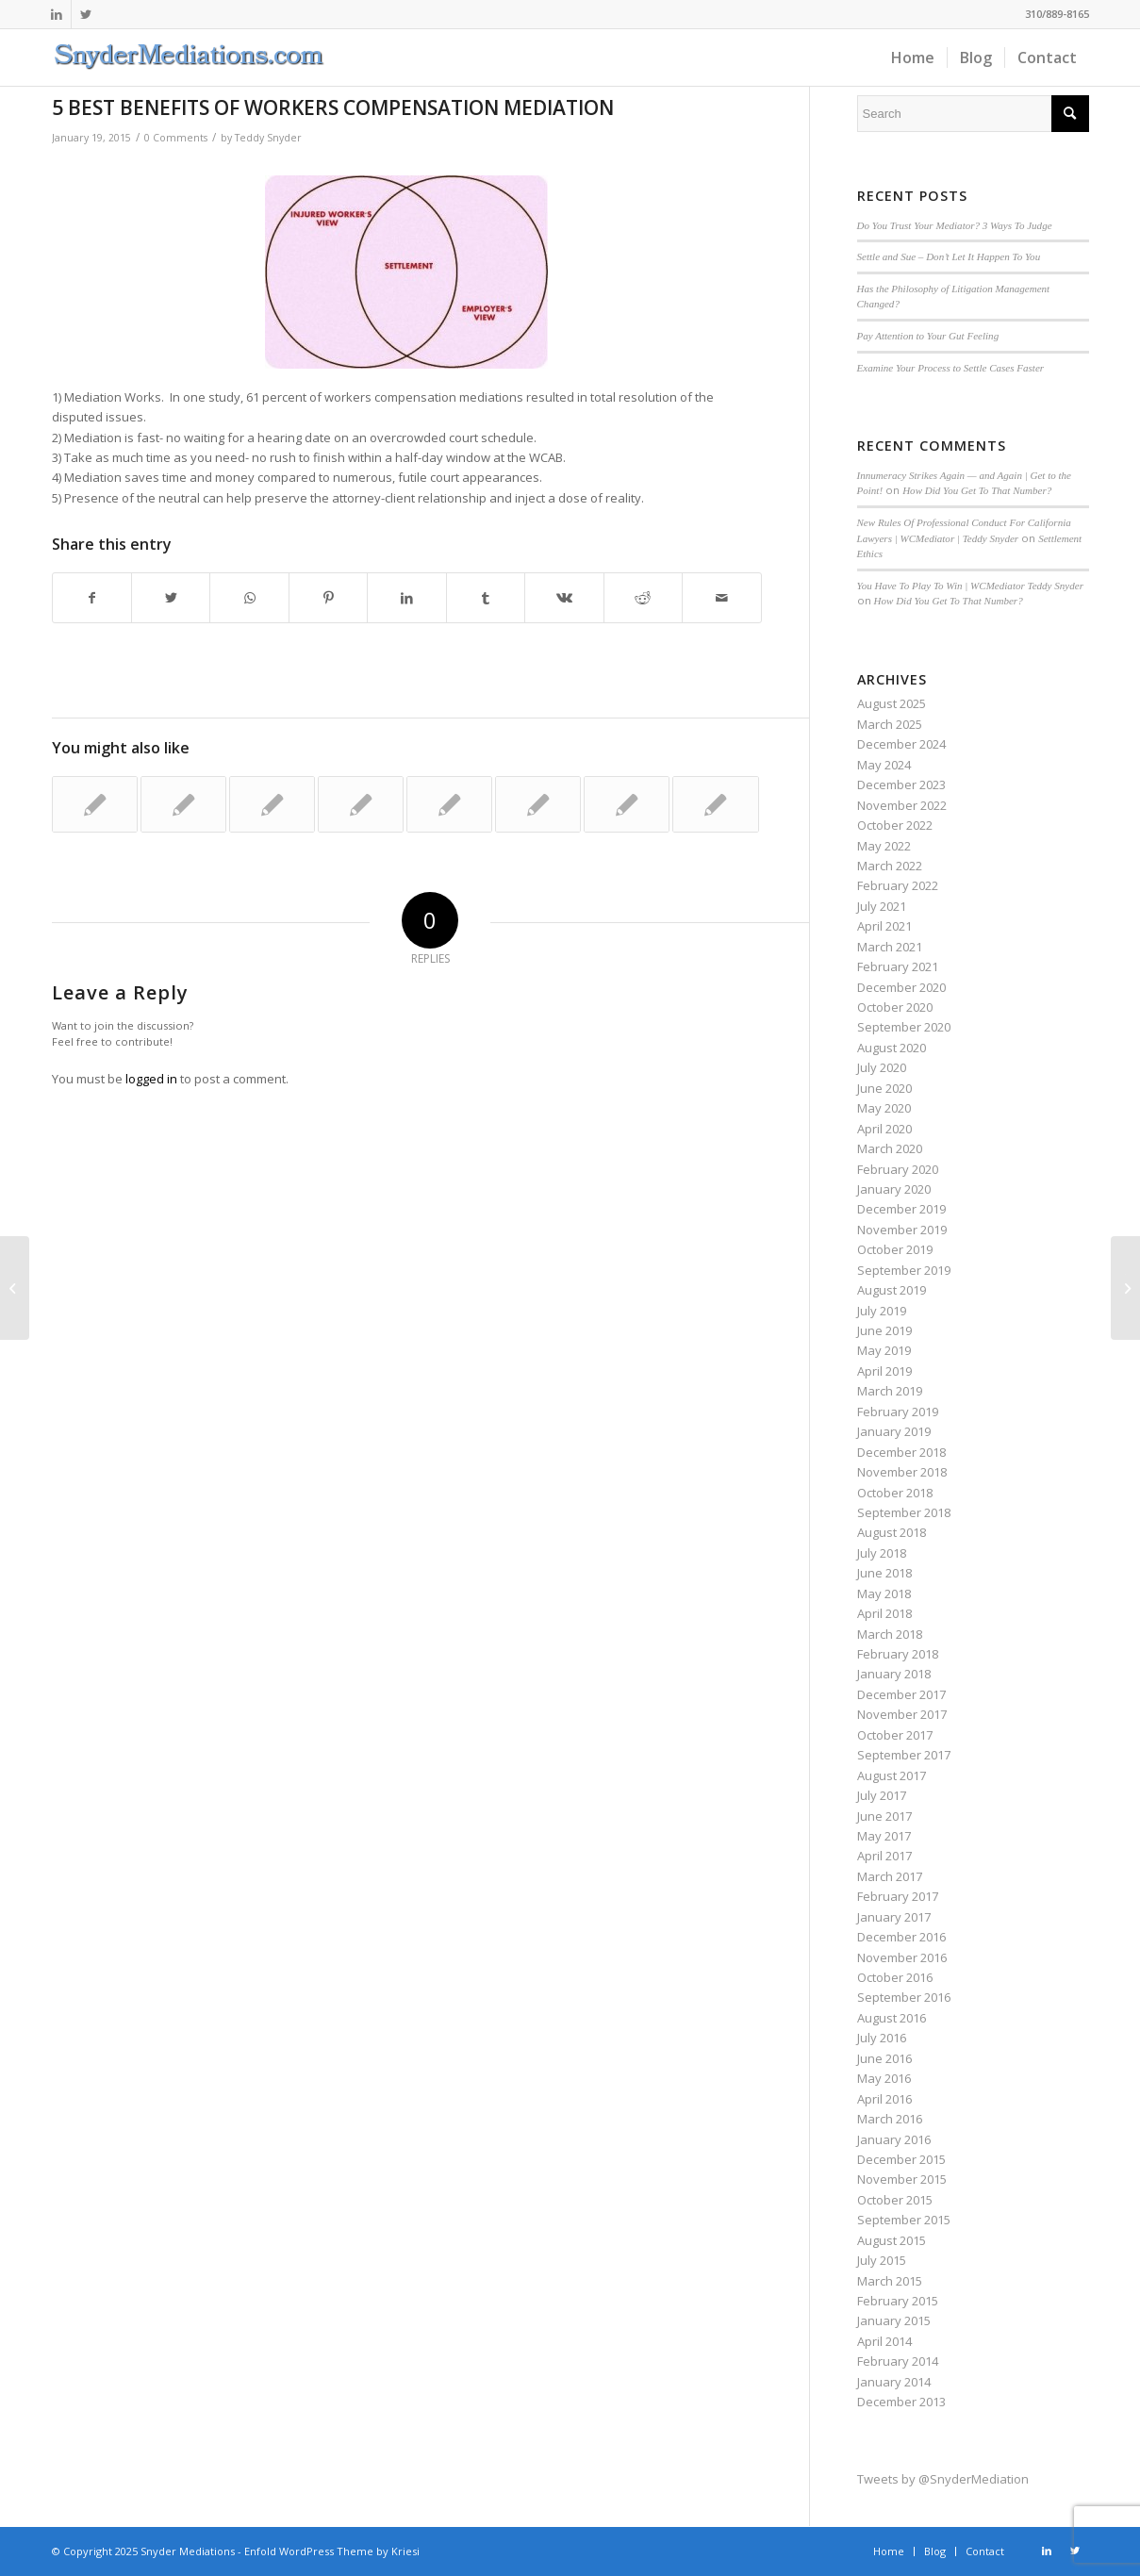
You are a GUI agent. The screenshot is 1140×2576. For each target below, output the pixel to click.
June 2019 (884, 1330)
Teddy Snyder (268, 137)
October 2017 (895, 1734)
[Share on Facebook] (92, 597)
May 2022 (884, 845)
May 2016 (884, 2078)
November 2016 (902, 1957)
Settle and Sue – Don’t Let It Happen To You (949, 256)
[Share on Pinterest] (328, 597)
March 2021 (889, 946)
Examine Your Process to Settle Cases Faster (951, 367)
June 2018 (884, 1572)
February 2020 (897, 1169)
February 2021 (897, 966)
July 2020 (881, 1067)
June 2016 (884, 2058)
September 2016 (903, 1997)
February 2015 (897, 2300)
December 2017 (901, 1694)
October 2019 (895, 1249)
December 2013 (901, 2401)
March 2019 (889, 1390)
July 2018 (881, 1552)
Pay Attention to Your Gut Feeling (928, 335)
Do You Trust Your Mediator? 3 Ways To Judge (954, 225)
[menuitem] (913, 57)
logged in (151, 1078)
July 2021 (881, 906)
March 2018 (889, 1634)
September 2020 (903, 1026)
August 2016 (891, 2017)
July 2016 (881, 2037)
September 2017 (903, 1754)
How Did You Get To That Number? (976, 490)
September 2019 (903, 1270)
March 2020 (889, 1148)
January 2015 (894, 2320)
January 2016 (894, 2139)
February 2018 (897, 1653)
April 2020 (884, 1128)
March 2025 (889, 724)
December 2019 (901, 1208)
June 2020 (884, 1088)
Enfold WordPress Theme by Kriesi (332, 2551)
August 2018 (891, 1532)
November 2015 (902, 2179)
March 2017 (889, 1876)
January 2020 (894, 1189)
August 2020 (891, 1047)
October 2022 (895, 825)
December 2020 (901, 987)
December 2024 (901, 743)
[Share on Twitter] (170, 597)
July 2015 (881, 2260)
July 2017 (881, 1795)
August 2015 (891, 2240)
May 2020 (884, 1107)
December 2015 (901, 2159)
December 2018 (901, 1452)
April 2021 (884, 925)
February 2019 (897, 1411)
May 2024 (884, 764)
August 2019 (891, 1289)
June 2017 (884, 1816)
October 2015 (895, 2199)
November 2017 (902, 1714)
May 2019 (884, 1350)
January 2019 (894, 1431)
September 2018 (903, 1512)
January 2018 (894, 1673)
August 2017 (891, 1775)
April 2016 (884, 2098)
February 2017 (897, 1896)
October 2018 (895, 1492)
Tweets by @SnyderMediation (943, 2478)
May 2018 (884, 1593)
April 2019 (884, 1370)
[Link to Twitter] (86, 14)
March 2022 (889, 865)
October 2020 (895, 1007)
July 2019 (881, 1310)
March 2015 (889, 2280)
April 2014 (884, 2341)
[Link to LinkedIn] (57, 14)
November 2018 (902, 1471)
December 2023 (901, 784)
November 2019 (902, 1229)
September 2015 (903, 2219)
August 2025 (891, 703)
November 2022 (902, 805)
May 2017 (884, 1835)
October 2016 (895, 1977)
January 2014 (894, 2381)
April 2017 (884, 1855)
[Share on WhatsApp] (249, 597)
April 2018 (884, 1613)
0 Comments (175, 137)
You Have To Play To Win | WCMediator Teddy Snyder (970, 585)
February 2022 (897, 885)
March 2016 (889, 2118)
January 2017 (894, 1916)
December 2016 (901, 1936)
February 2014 (897, 2361)
